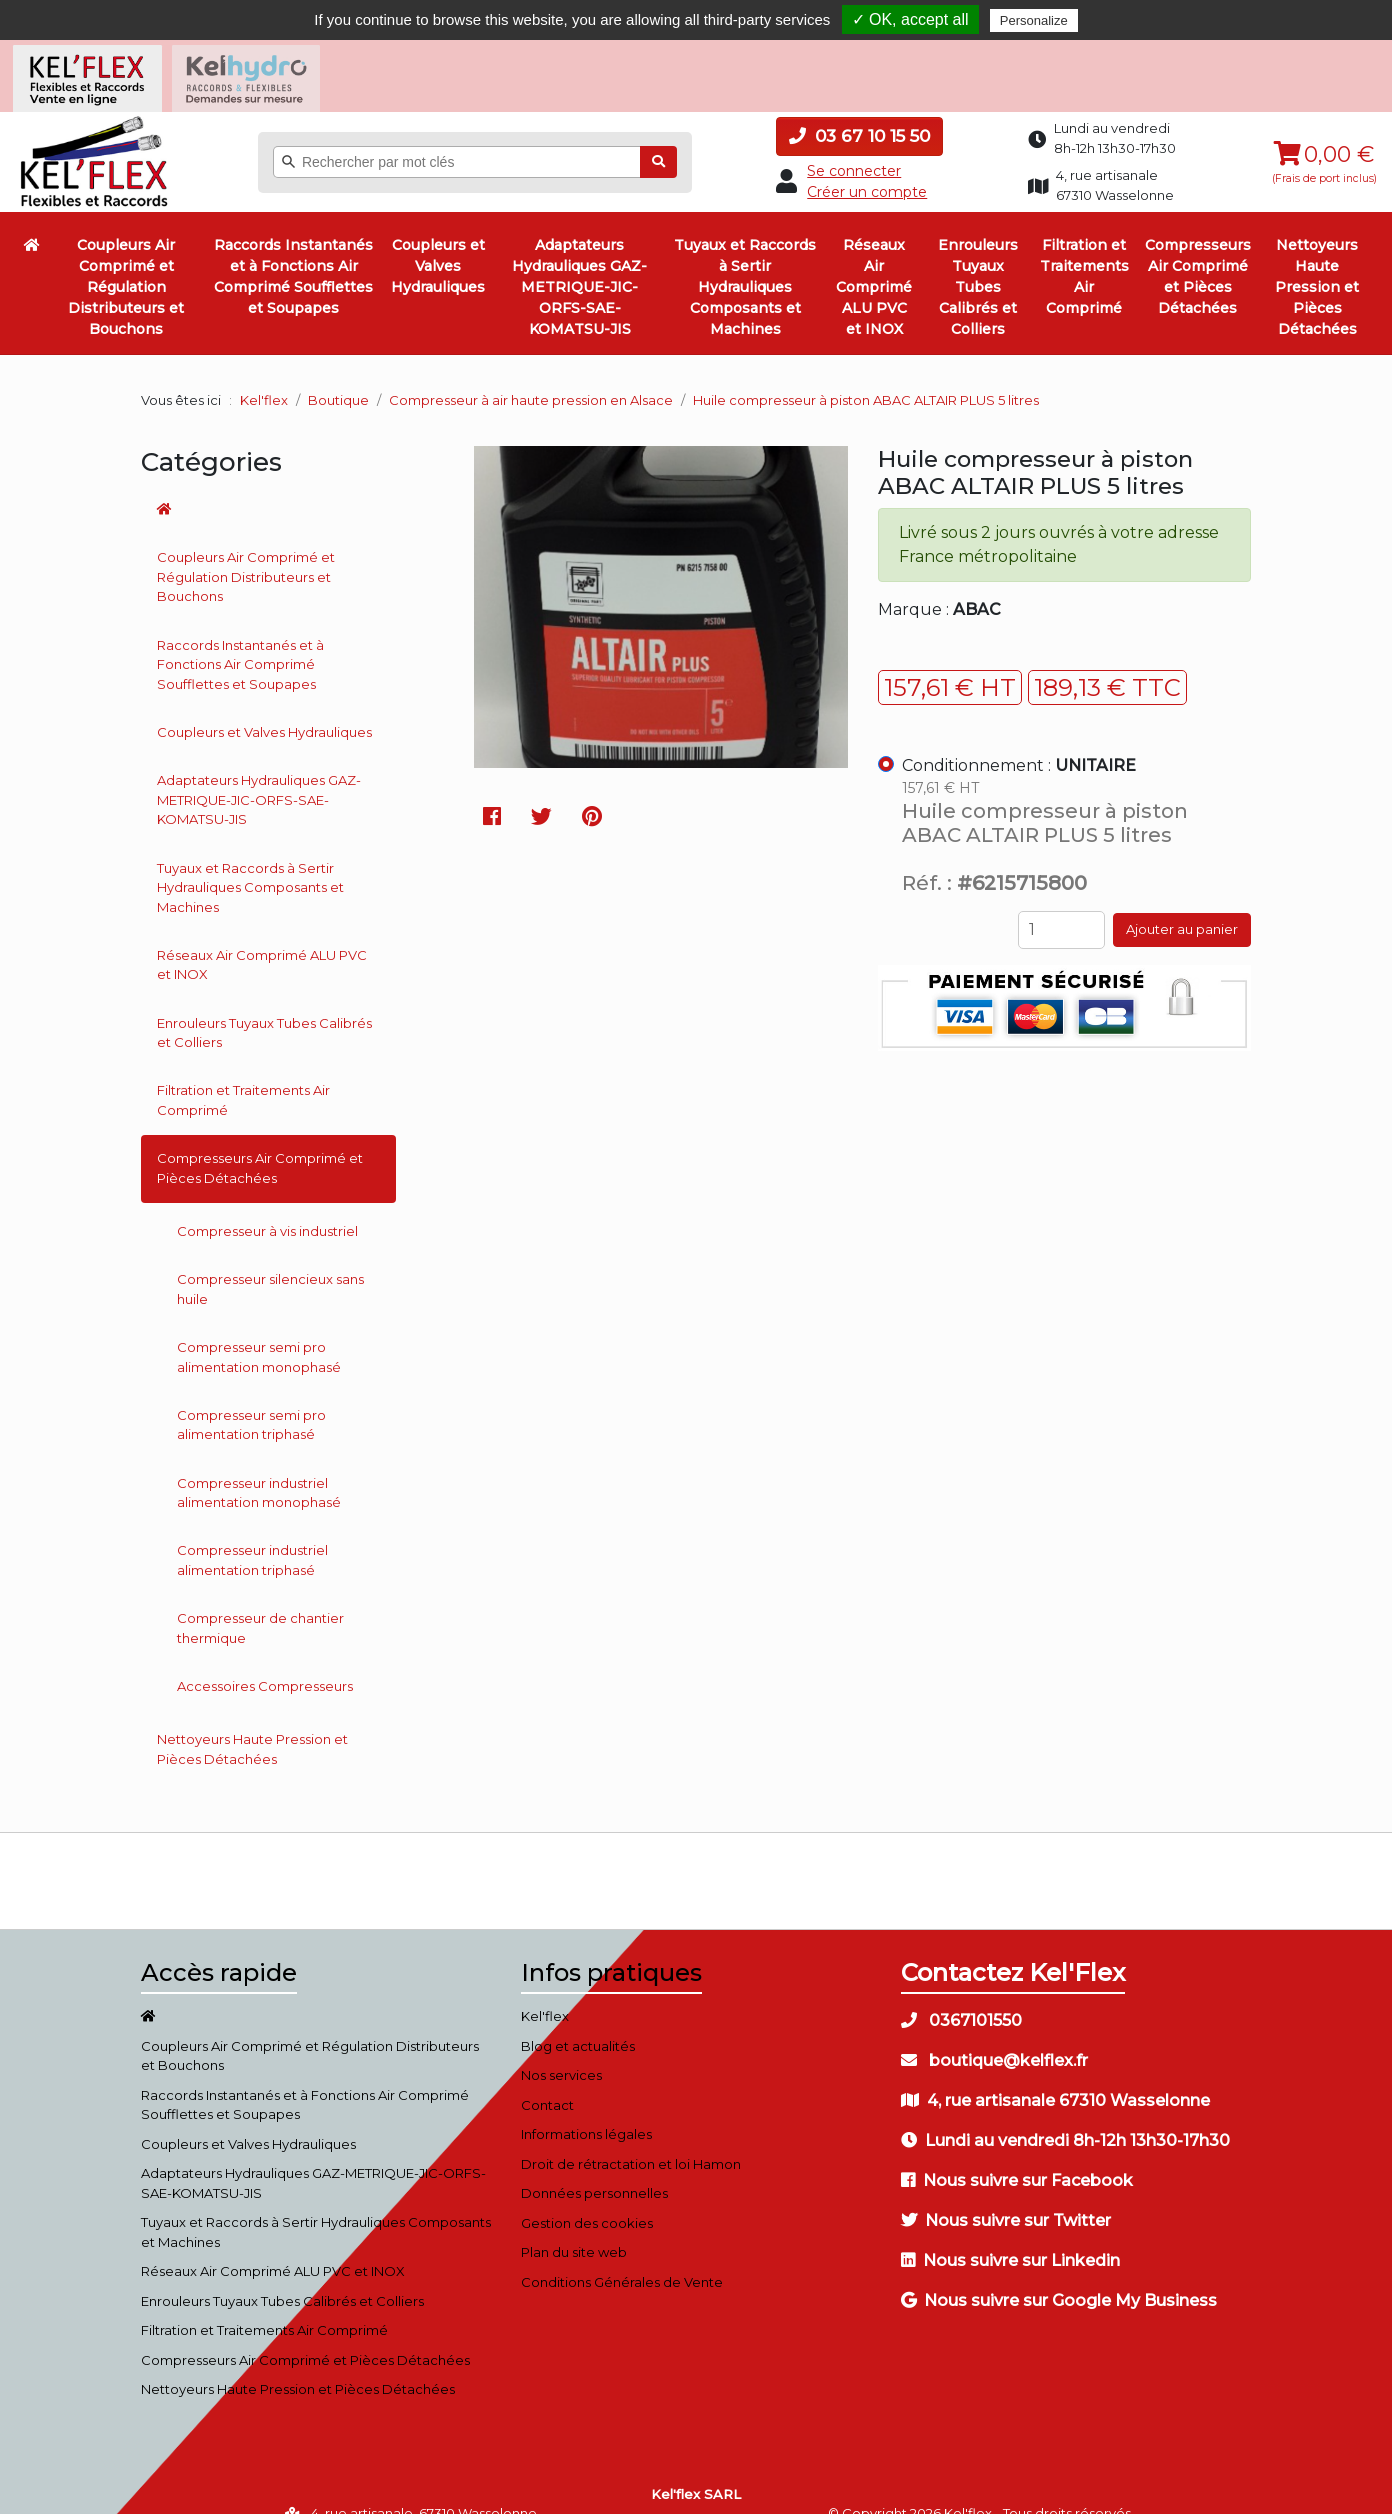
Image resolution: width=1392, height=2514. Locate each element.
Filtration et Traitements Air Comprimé (1084, 250)
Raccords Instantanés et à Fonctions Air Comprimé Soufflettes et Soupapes (293, 250)
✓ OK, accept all (910, 19)
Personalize (1034, 20)
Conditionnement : (1019, 739)
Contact (547, 2079)
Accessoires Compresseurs (265, 1660)
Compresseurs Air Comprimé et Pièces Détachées (1198, 250)
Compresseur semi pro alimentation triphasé (251, 1399)
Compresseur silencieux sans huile (270, 1263)
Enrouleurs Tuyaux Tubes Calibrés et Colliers (978, 261)
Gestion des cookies (587, 2197)
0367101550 (961, 1994)
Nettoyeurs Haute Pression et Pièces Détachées (1317, 261)
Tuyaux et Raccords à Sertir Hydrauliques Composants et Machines (745, 261)
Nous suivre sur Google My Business (1059, 2274)
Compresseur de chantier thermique (260, 1602)
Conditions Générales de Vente (622, 2256)
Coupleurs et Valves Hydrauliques (438, 240)
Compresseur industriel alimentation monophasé (259, 1467)
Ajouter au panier (1182, 904)
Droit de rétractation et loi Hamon (631, 2138)
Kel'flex (264, 374)
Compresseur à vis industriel (267, 1205)
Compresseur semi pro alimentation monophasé (259, 1331)
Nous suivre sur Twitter (1006, 2194)
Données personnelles (594, 2167)
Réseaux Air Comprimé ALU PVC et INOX (874, 261)
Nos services (561, 2049)
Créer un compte (867, 166)
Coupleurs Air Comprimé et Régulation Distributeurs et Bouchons (126, 261)
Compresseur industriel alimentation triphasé (252, 1534)
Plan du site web (574, 2226)
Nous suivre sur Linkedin (1010, 2234)
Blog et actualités (578, 2020)
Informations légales (586, 2108)
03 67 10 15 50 (859, 110)
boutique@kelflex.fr (994, 2034)
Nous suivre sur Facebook (1017, 2154)
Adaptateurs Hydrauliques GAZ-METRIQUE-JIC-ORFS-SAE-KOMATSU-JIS (579, 261)
